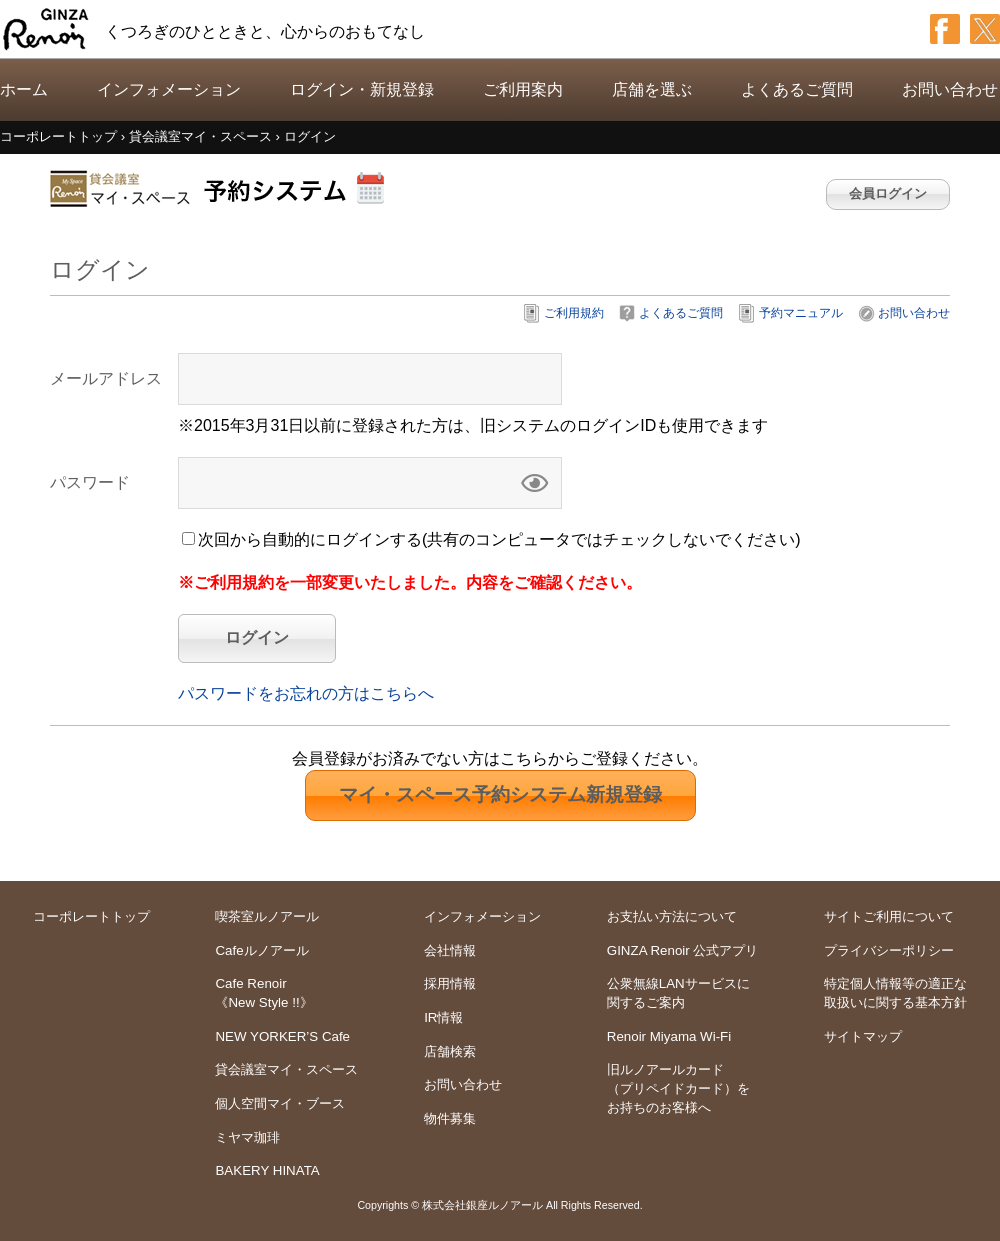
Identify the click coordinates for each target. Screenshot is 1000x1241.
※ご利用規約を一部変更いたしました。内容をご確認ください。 (410, 582)
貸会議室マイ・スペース (286, 1069)
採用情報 (450, 983)
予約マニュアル (801, 313)
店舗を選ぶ (652, 89)
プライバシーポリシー (889, 950)
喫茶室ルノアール (267, 916)
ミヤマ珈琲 (247, 1137)
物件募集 (450, 1118)
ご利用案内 (523, 89)
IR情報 (443, 1017)
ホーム (24, 89)
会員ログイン (888, 193)
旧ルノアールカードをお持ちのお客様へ (678, 1088)
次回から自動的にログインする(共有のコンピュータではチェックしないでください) (499, 539)
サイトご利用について (889, 916)
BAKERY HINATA (267, 1170)
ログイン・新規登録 (362, 89)
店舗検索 (450, 1051)
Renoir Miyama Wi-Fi (669, 1036)
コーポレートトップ (91, 916)
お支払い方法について (672, 916)
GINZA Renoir (46, 29)
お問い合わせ (950, 89)
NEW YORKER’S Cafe (282, 1036)
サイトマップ (863, 1036)
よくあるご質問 (797, 89)
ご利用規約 (574, 313)
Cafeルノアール (261, 950)
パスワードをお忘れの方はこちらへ (306, 693)
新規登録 (500, 794)
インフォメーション (169, 89)
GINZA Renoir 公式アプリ (683, 950)
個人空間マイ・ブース (280, 1103)
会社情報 (450, 950)
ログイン (257, 637)
